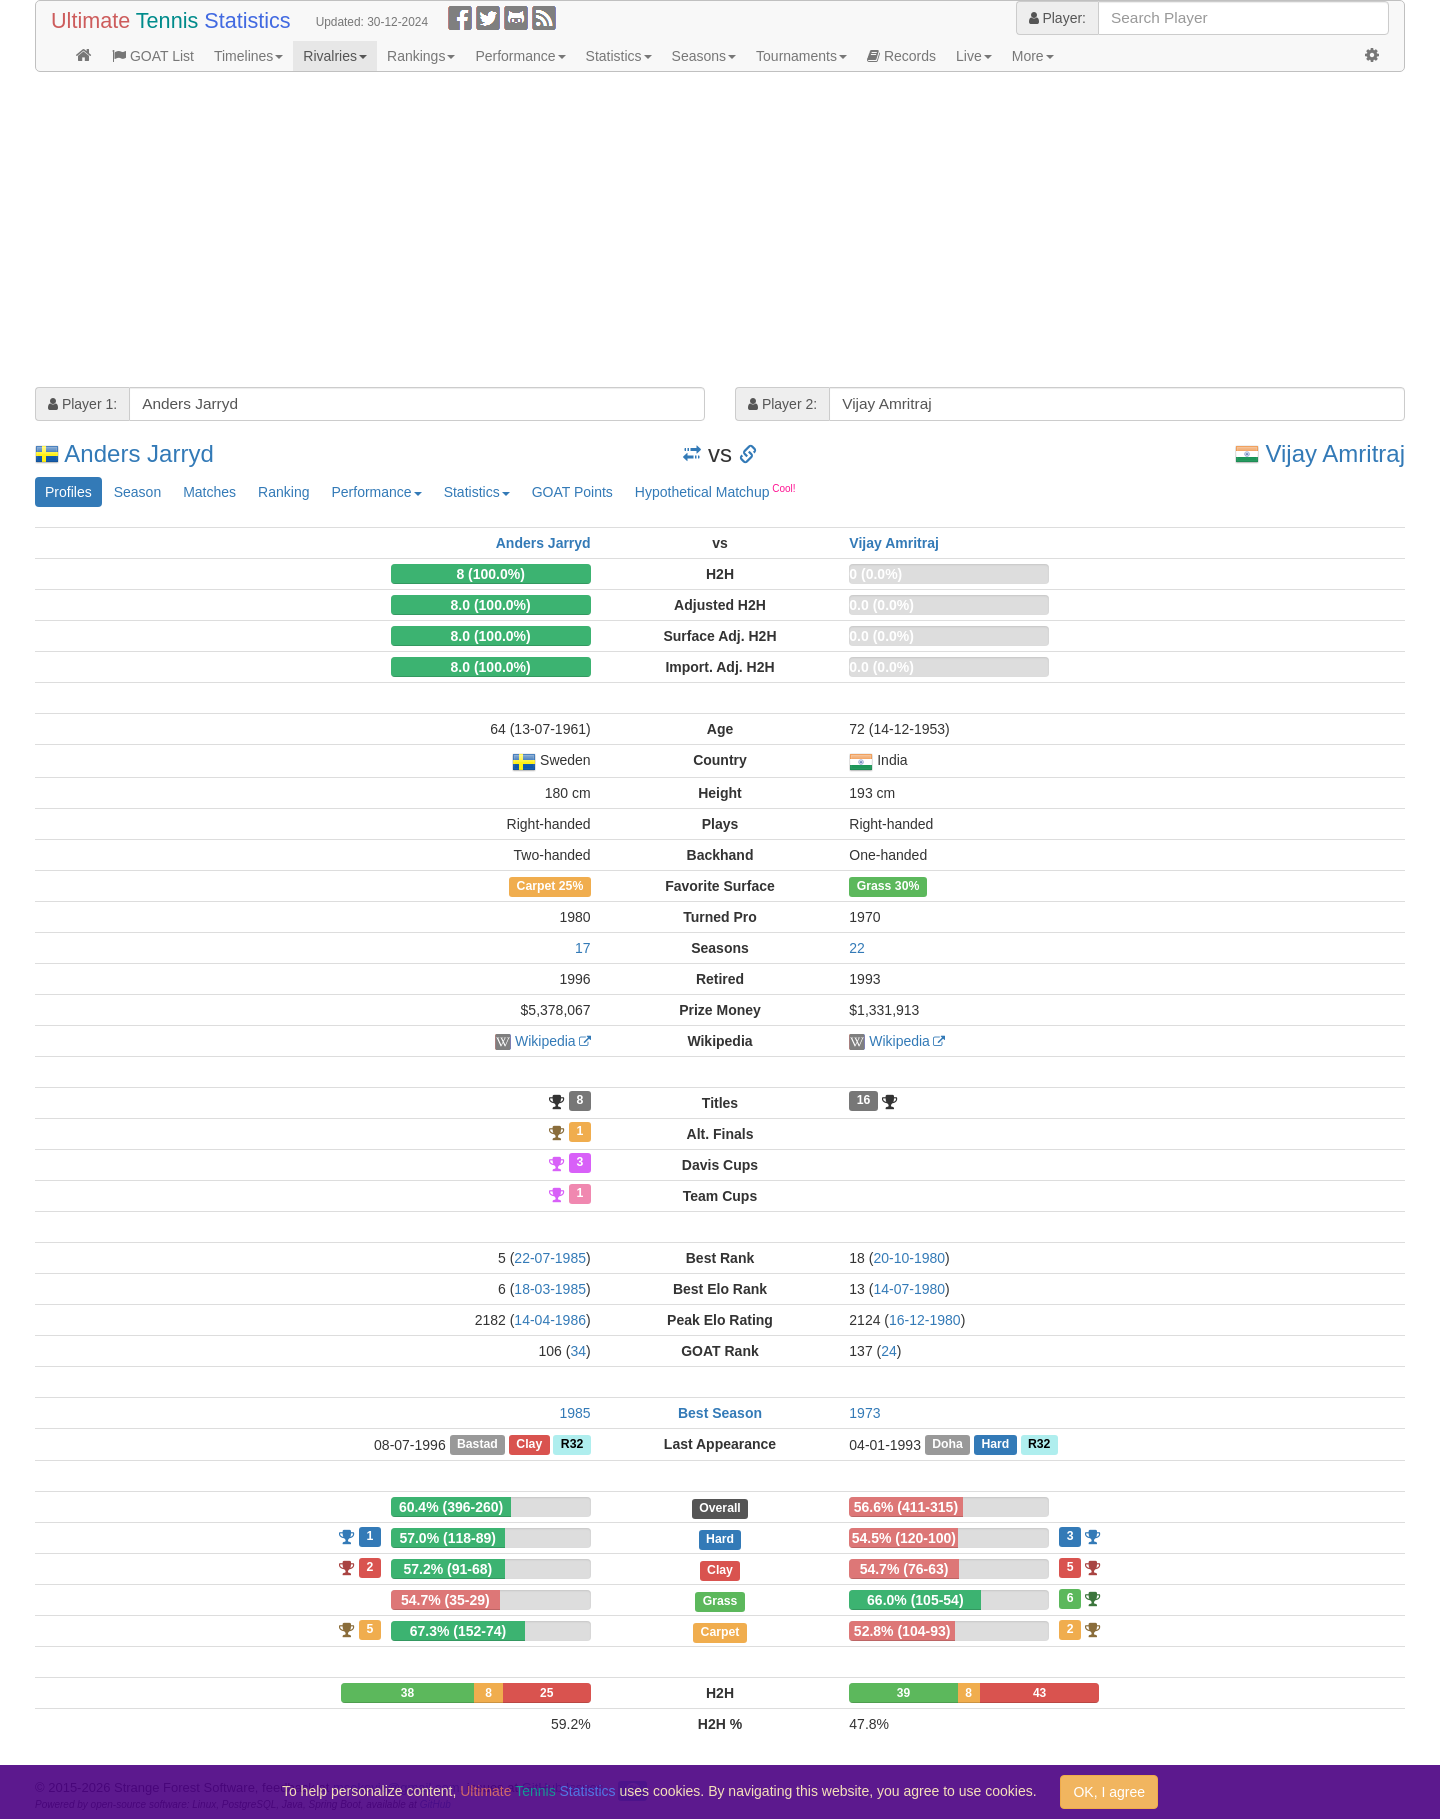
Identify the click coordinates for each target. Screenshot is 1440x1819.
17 (583, 948)
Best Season (720, 1413)
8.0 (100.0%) (491, 605)
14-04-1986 (550, 1320)
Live (974, 56)
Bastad (477, 1445)
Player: (1057, 18)
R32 (572, 1445)
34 (578, 1351)
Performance (520, 56)
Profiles (68, 492)
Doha (947, 1445)
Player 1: (82, 404)
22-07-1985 (550, 1258)
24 (889, 1351)
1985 (575, 1413)
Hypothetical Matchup (715, 491)
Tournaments (801, 56)
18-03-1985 (550, 1289)
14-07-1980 (909, 1289)
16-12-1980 (925, 1320)
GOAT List (153, 56)
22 (857, 948)
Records (901, 56)
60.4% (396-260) (451, 1507)
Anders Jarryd (138, 453)
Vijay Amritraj (1335, 453)
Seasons (704, 56)
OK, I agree (1109, 1792)
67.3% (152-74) (458, 1631)
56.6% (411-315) (906, 1507)
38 (407, 1693)
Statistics (619, 56)
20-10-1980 (909, 1258)
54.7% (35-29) (445, 1600)
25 (546, 1693)
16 (864, 1101)
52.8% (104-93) (902, 1631)
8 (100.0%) (490, 574)
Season (137, 492)
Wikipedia (545, 1041)
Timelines (248, 56)
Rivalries (335, 56)
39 (903, 1693)
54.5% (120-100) (904, 1538)
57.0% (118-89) (447, 1538)
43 (1039, 1693)
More (1033, 56)
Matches (209, 492)
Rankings (421, 56)
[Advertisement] (635, 232)
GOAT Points (572, 492)
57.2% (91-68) (447, 1569)
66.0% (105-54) (915, 1600)
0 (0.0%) (875, 574)
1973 (864, 1413)
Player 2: (782, 404)
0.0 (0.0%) (881, 605)
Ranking (283, 492)
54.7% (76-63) (904, 1569)
